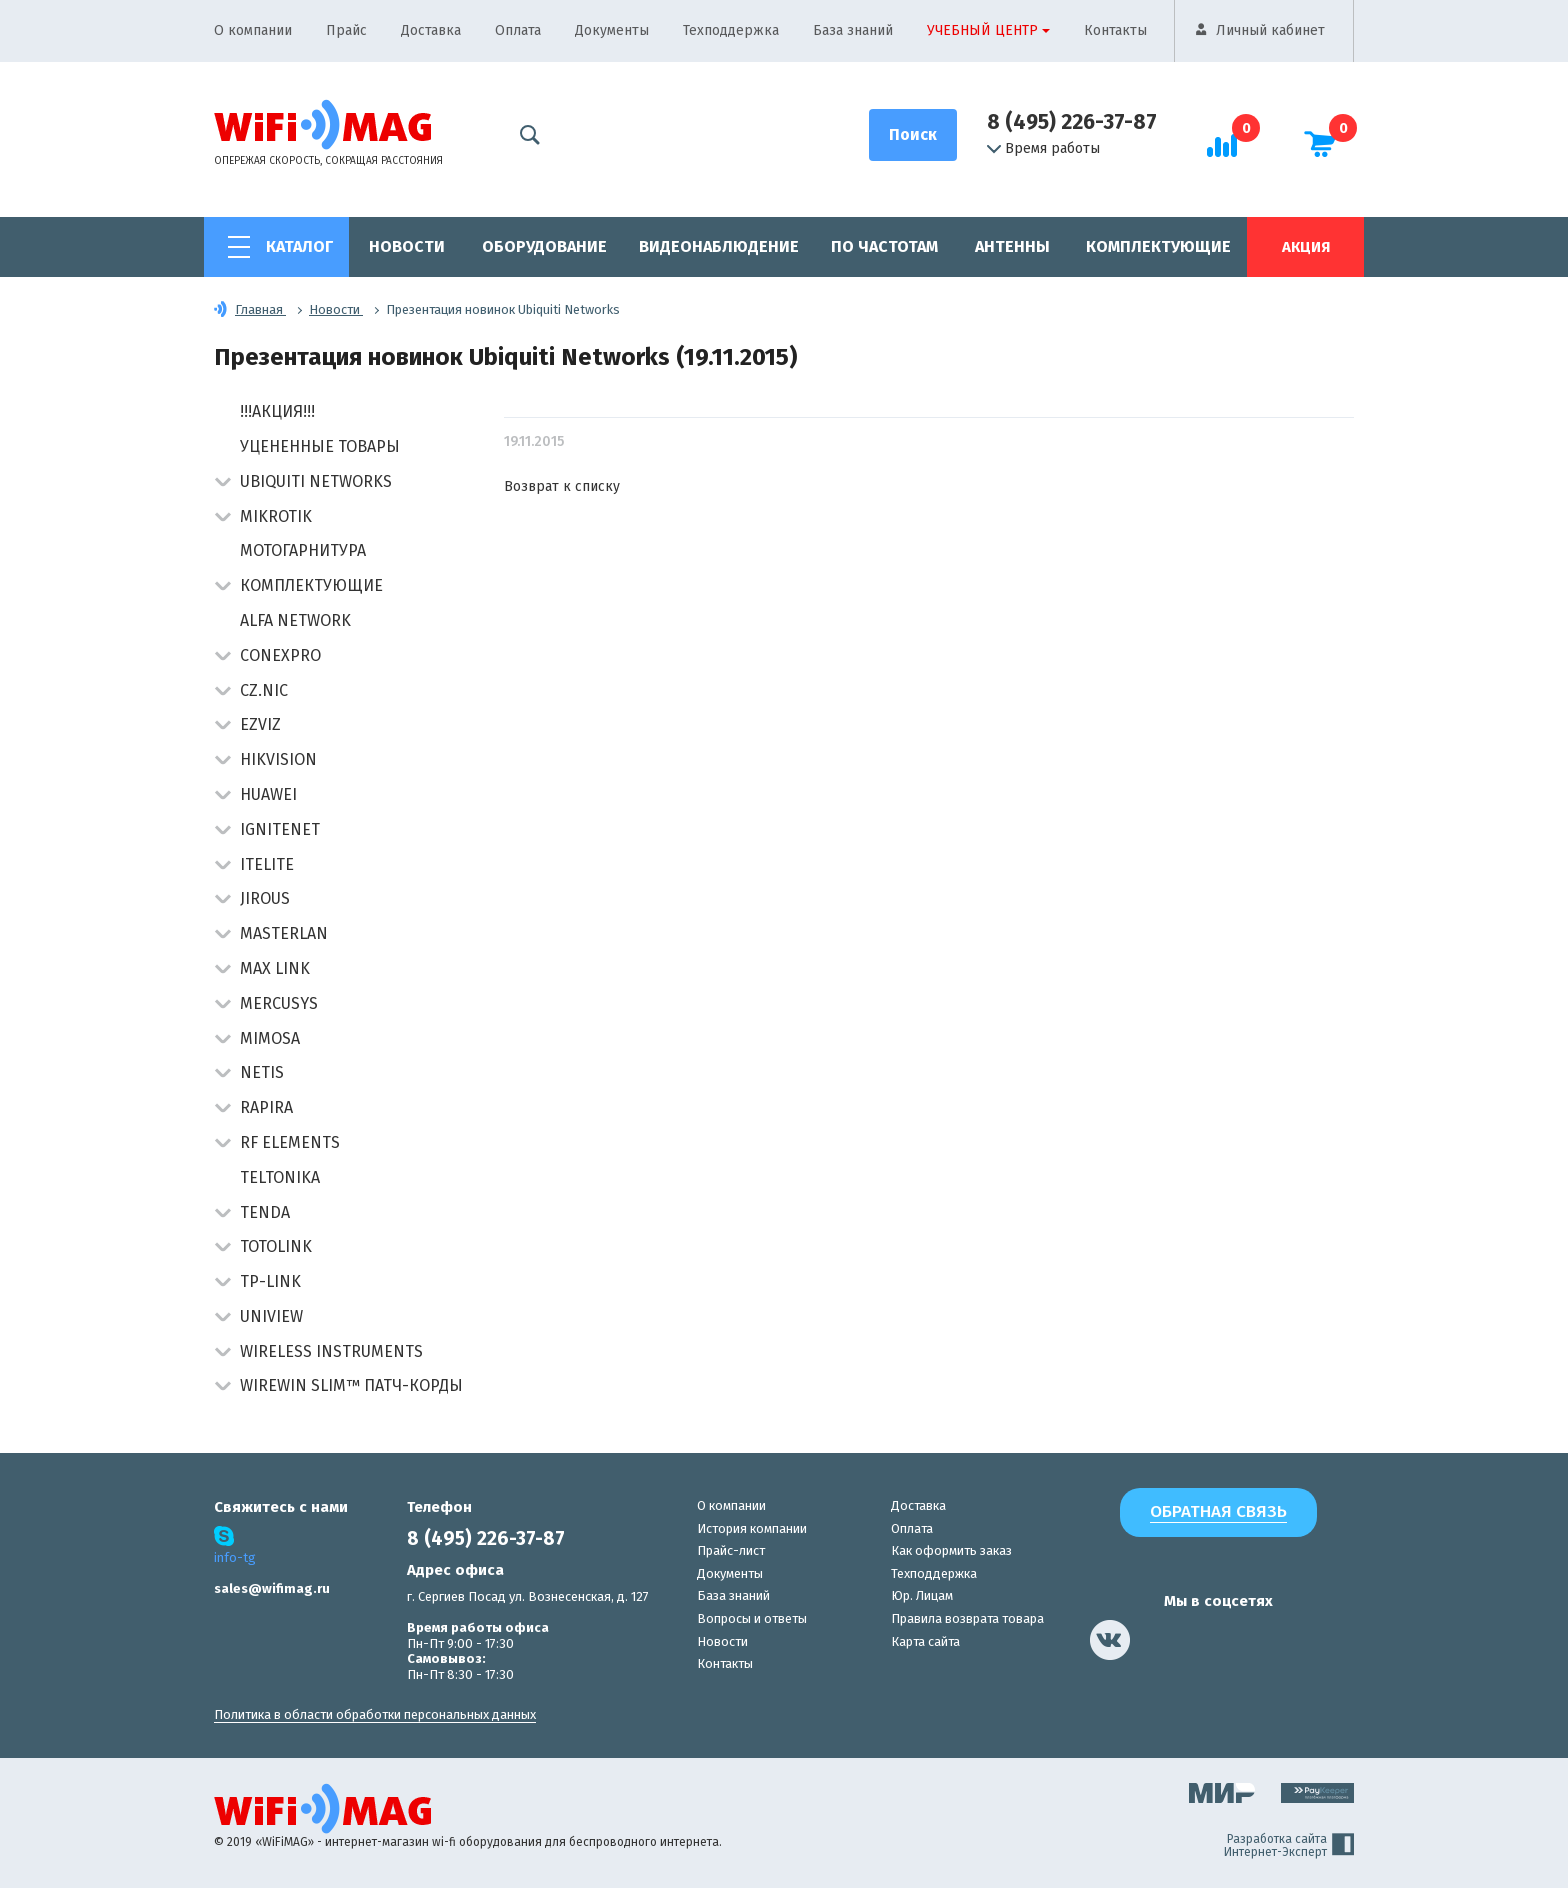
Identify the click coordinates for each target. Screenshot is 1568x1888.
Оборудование (544, 246)
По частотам (884, 246)
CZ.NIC (264, 690)
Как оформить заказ (951, 1550)
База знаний (853, 30)
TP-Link (270, 1281)
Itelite (267, 864)
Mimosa (270, 1038)
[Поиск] (913, 135)
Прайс (346, 30)
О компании (253, 30)
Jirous (265, 898)
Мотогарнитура (303, 550)
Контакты (1115, 30)
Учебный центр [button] (982, 30)
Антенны (1012, 246)
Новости (407, 246)
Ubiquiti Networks (316, 481)
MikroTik (276, 516)
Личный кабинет (1270, 30)
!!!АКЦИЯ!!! (277, 411)
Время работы (1043, 149)
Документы (612, 30)
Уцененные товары (320, 446)
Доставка (431, 30)
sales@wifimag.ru (272, 1588)
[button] (222, 483)
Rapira (266, 1107)
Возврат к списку (562, 486)
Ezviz (260, 724)
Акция (1306, 247)
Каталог (299, 246)
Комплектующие (1158, 246)
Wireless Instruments (331, 1351)
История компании (752, 1528)
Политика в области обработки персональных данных (375, 1714)
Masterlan (284, 933)
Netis (262, 1072)
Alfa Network (295, 620)
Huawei (268, 794)
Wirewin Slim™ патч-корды (351, 1385)
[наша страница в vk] (1110, 1640)
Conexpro (280, 655)
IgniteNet (280, 829)
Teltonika (280, 1177)
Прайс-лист (731, 1550)
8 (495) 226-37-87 (1072, 122)
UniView (271, 1316)
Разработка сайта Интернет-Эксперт (1289, 1846)
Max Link (275, 968)
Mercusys (279, 1003)
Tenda (265, 1212)
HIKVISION (278, 759)
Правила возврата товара (967, 1618)
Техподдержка (731, 30)
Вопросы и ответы (752, 1618)
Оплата (518, 30)
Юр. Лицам (922, 1595)
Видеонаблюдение (719, 246)
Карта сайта (925, 1641)
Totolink (276, 1246)
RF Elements (290, 1142)
